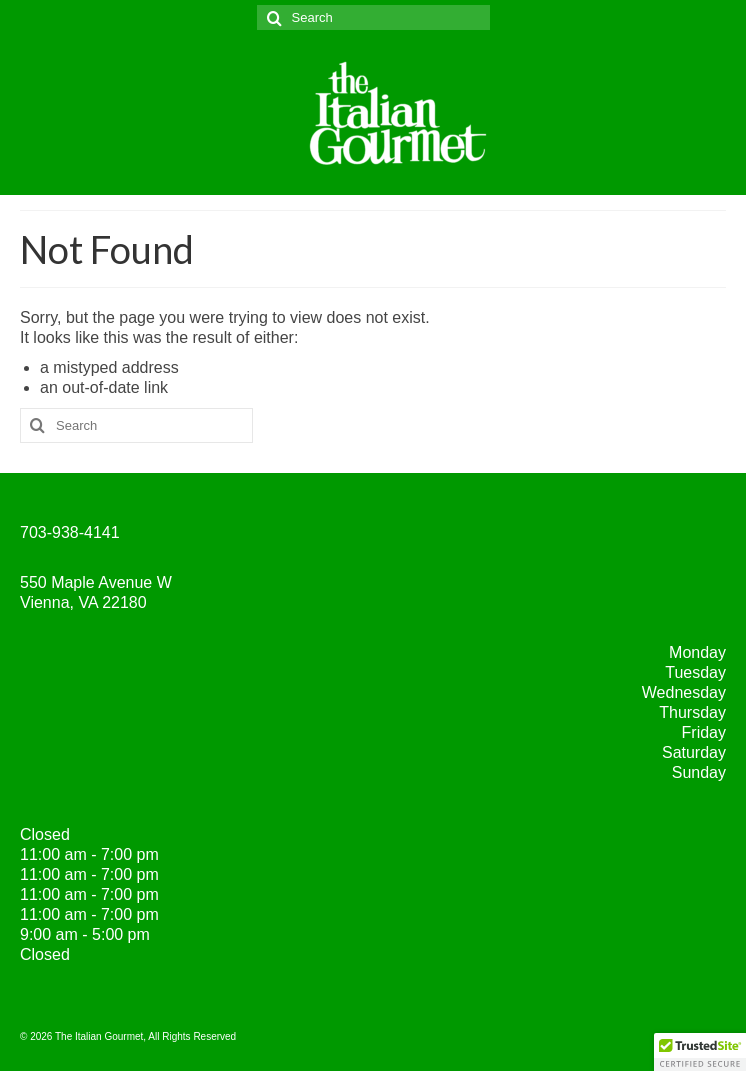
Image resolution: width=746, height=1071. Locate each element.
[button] (700, 1052)
